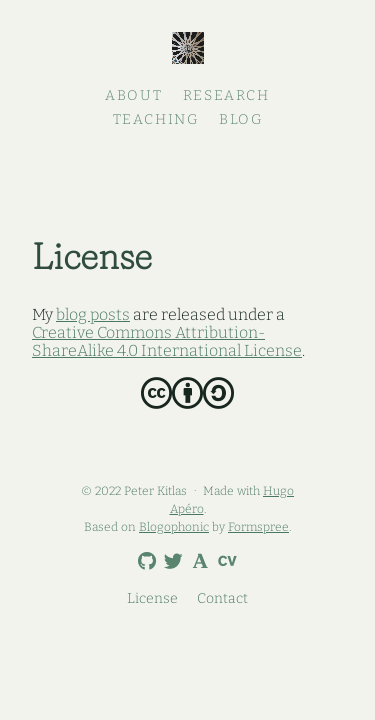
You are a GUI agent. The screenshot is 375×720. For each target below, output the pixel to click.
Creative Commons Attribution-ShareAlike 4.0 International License (167, 341)
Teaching (156, 119)
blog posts (93, 314)
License (152, 598)
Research (226, 95)
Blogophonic (174, 527)
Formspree (258, 527)
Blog (240, 119)
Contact (222, 598)
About (133, 95)
